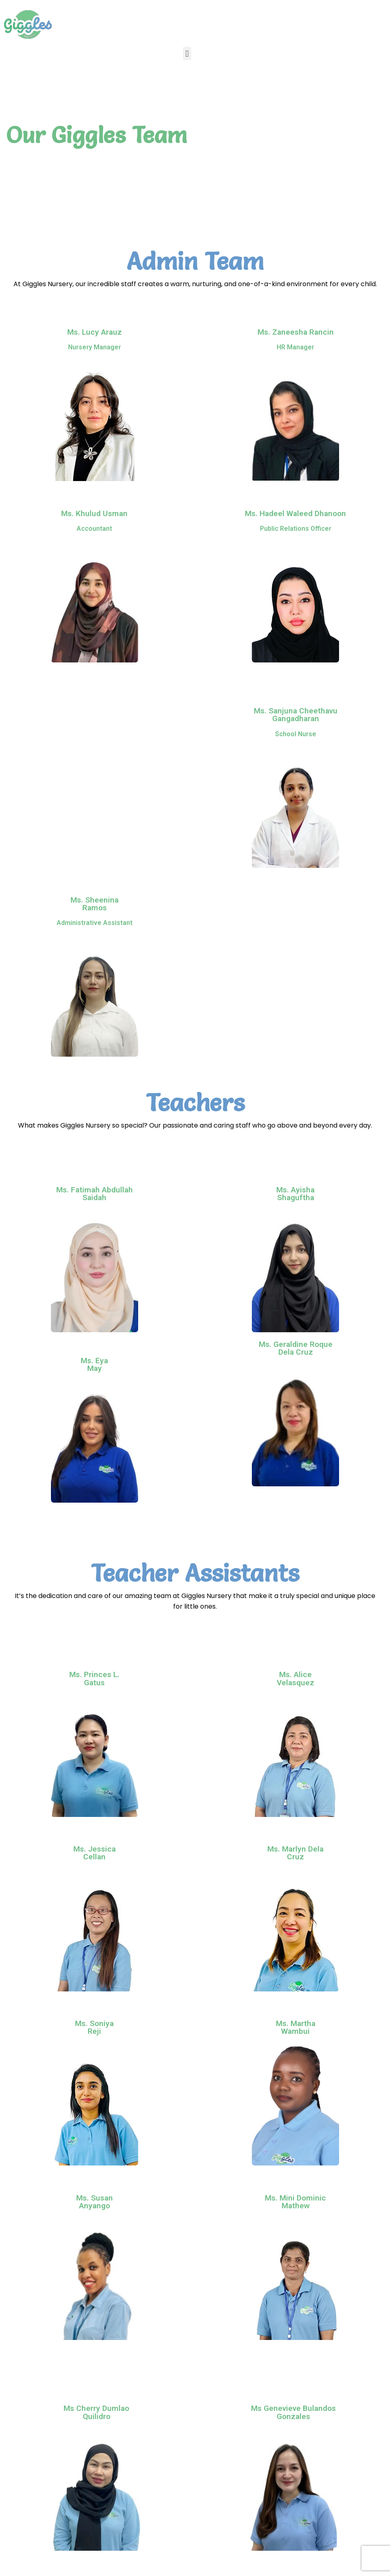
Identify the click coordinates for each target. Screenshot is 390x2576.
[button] (187, 53)
